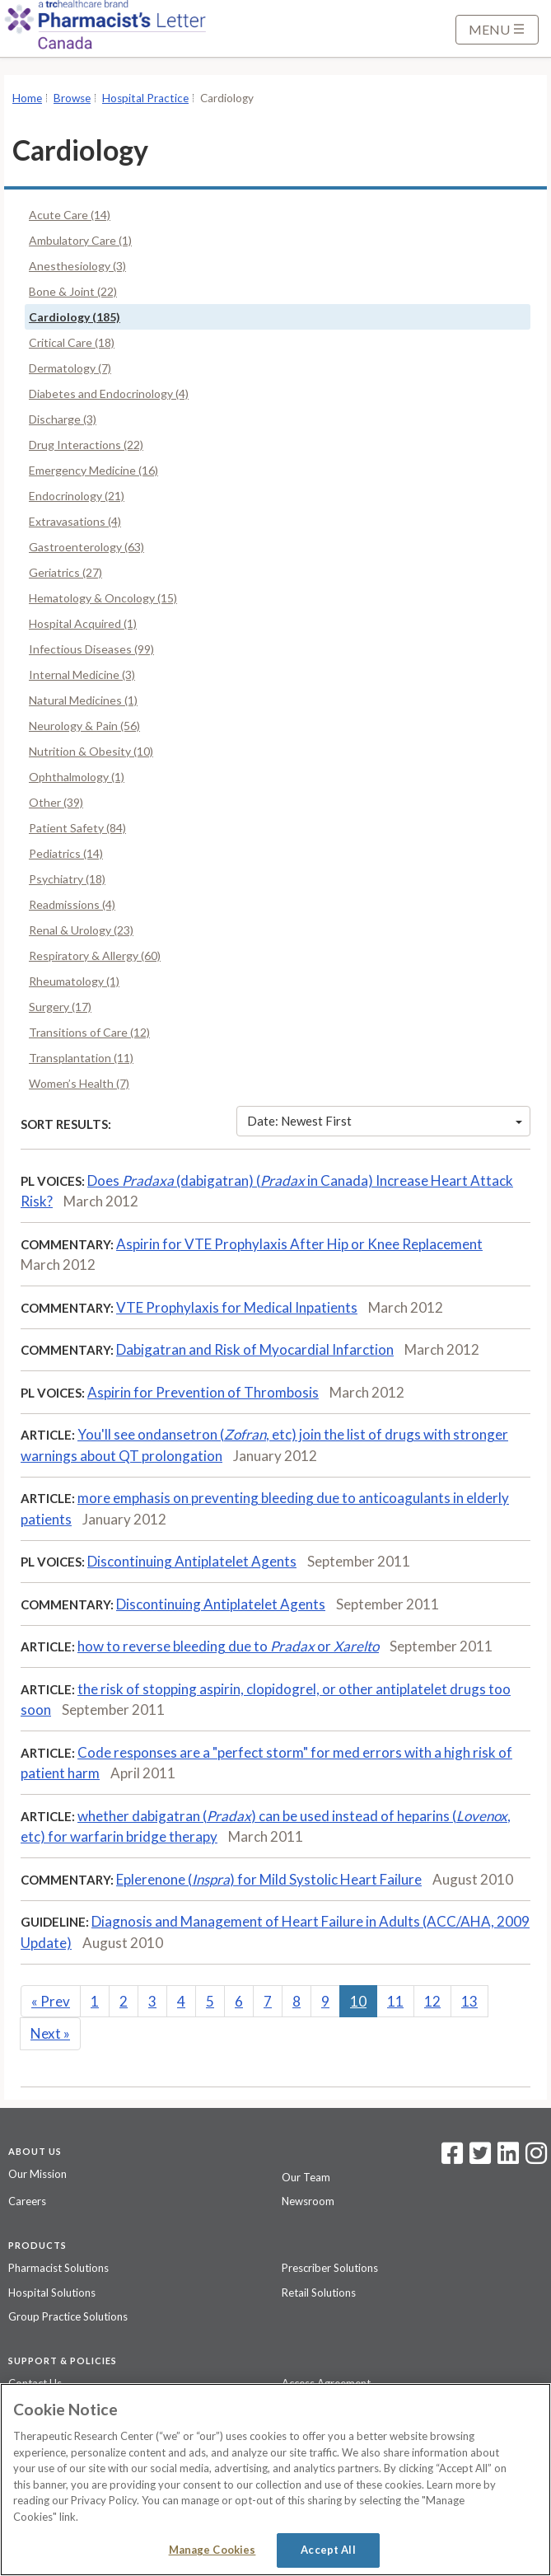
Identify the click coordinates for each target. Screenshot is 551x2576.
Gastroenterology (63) (86, 547)
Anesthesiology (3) (77, 266)
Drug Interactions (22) (86, 445)
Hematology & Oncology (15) (103, 598)
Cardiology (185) (74, 317)
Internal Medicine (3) (82, 674)
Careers (27, 2201)
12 (432, 2001)
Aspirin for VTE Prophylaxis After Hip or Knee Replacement (299, 1244)
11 (395, 2001)
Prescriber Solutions (330, 2267)
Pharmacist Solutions (58, 2267)
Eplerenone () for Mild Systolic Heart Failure (269, 1879)
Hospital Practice (145, 98)
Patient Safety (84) (77, 828)
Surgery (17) (60, 1007)
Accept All (328, 2549)
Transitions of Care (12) (89, 1032)
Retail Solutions (319, 2292)
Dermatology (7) (70, 368)
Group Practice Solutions (68, 2316)
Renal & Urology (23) (81, 930)
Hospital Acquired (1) (83, 623)
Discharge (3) (62, 419)
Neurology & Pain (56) (84, 726)
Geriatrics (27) (65, 572)
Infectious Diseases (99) (91, 649)
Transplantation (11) (81, 1058)
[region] (275, 2479)
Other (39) (56, 802)
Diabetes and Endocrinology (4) (109, 393)
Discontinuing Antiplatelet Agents (192, 1561)
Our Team (306, 2177)
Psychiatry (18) (67, 879)
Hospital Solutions (52, 2292)
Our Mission (37, 2173)
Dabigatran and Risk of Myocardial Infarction (255, 1349)
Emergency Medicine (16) (93, 470)
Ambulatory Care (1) (80, 240)
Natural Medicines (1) (83, 700)
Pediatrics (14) (66, 853)
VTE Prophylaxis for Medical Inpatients (236, 1307)
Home (27, 98)
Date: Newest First (384, 1120)
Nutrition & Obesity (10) (91, 751)
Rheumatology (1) (74, 981)
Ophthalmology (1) (76, 777)
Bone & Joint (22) (73, 291)
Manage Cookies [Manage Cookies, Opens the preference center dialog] (212, 2549)
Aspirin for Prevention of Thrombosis (203, 1392)
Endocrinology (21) (76, 496)
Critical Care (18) (71, 342)
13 (469, 2001)
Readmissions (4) (72, 904)
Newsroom (308, 2201)
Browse (72, 98)
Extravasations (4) (75, 521)
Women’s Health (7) (79, 1083)
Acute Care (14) (69, 215)
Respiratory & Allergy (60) (95, 955)
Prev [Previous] (50, 2001)
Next (50, 2033)
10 (358, 2001)
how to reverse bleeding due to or (228, 1646)
